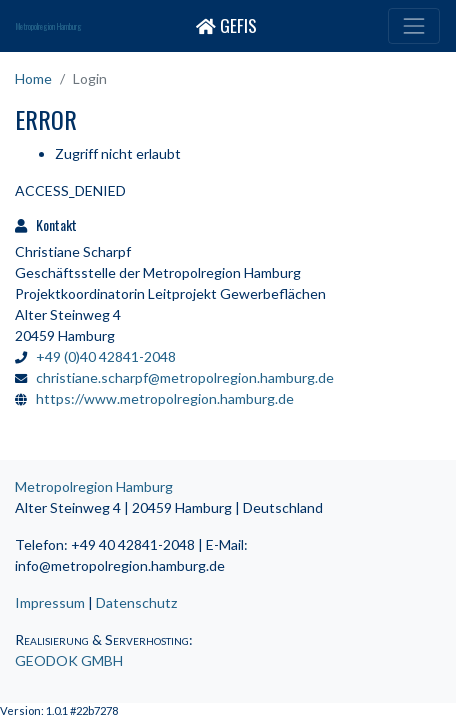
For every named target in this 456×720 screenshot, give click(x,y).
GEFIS (226, 25)
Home (33, 78)
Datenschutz (136, 602)
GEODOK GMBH (69, 660)
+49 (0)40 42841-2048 (106, 356)
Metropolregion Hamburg (49, 26)
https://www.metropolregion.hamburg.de (165, 398)
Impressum (50, 602)
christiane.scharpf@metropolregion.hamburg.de (185, 377)
